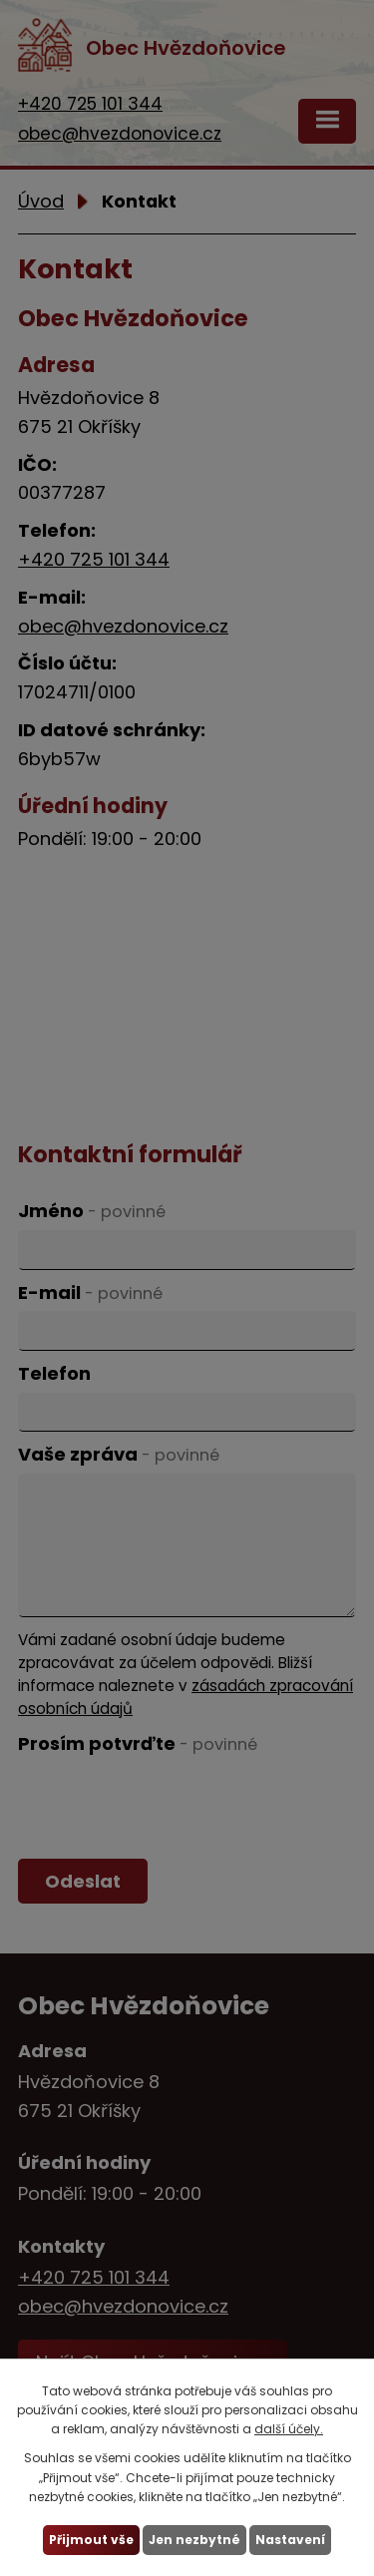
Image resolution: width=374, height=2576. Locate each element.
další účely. (288, 2428)
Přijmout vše (91, 2539)
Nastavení (290, 2539)
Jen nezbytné (194, 2539)
